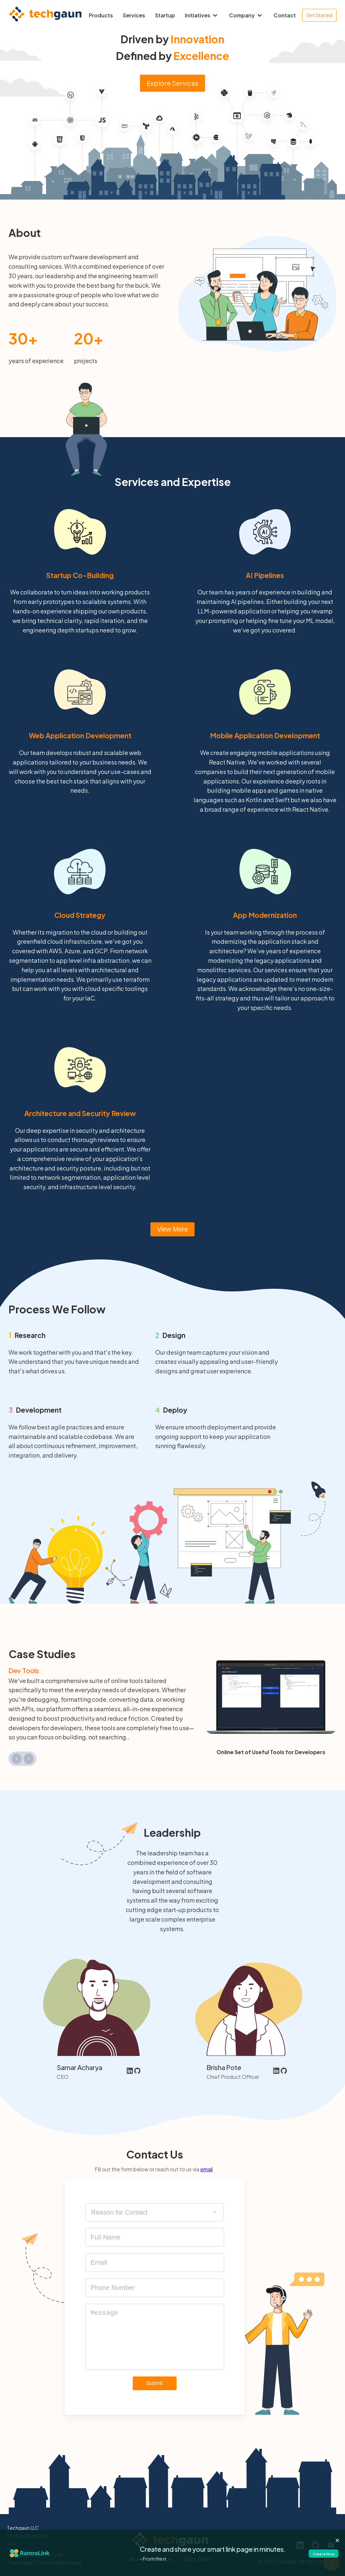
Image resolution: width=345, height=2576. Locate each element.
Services (134, 15)
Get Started (319, 15)
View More (172, 1229)
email (206, 2169)
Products (101, 15)
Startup (165, 15)
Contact (285, 15)
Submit (154, 2383)
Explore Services (172, 83)
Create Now (315, 2553)
